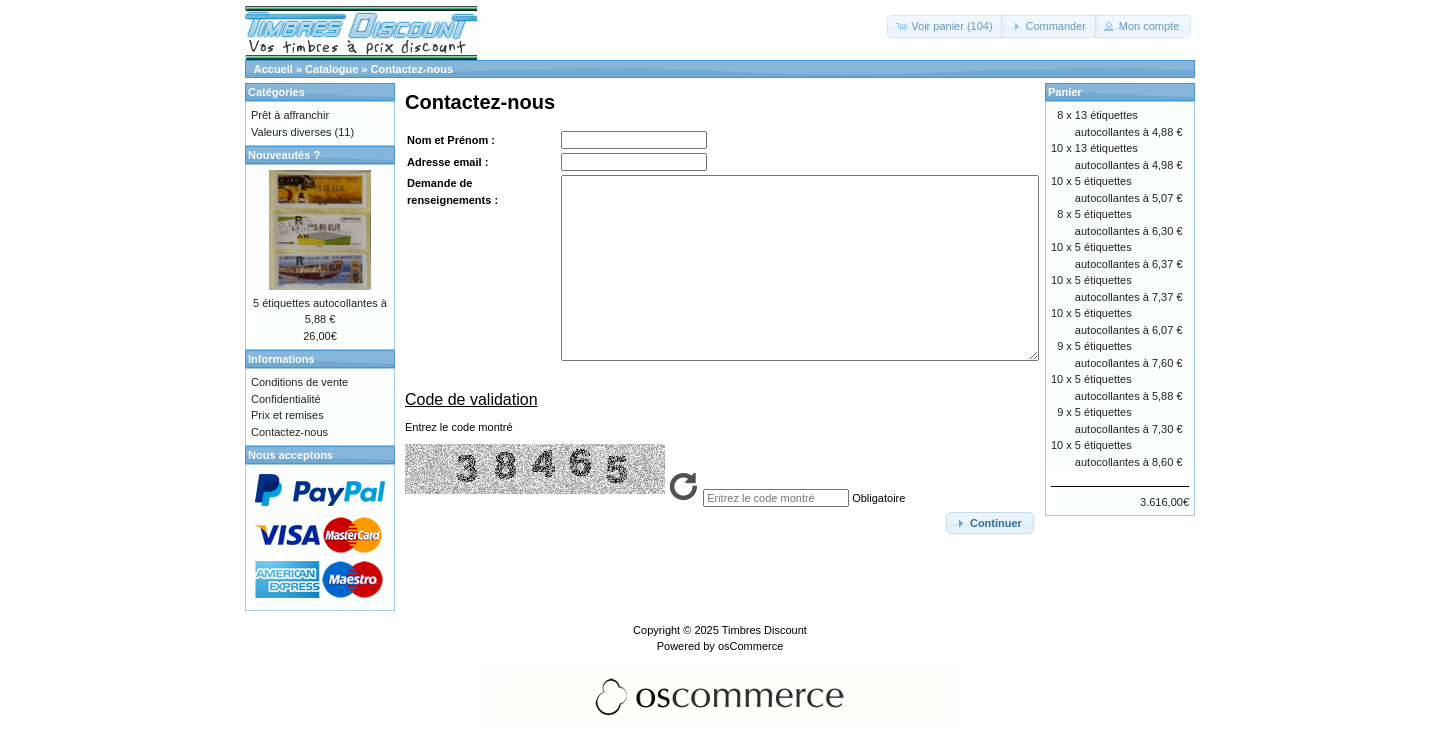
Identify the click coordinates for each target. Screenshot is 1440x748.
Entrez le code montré (459, 427)
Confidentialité (286, 399)
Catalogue (331, 69)
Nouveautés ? (284, 155)
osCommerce (750, 646)
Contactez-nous (412, 69)
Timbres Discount (764, 630)
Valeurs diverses (291, 132)
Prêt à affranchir (290, 115)
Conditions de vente (299, 382)
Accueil (273, 69)
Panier (1065, 92)
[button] (945, 26)
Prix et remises (287, 415)
